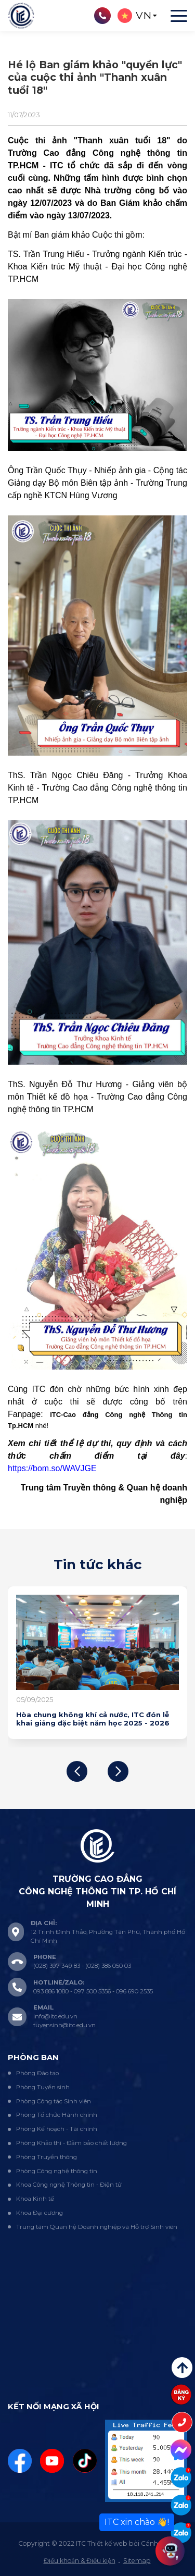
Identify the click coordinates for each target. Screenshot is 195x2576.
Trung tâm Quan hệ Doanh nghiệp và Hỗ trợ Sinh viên (96, 2226)
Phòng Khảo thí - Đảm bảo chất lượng (71, 2143)
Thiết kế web (107, 2543)
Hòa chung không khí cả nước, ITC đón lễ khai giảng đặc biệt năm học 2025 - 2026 (93, 1718)
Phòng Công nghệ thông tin (56, 2171)
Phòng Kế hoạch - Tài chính (56, 2129)
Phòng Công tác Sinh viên (53, 2101)
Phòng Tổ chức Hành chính (56, 2114)
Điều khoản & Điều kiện (79, 2561)
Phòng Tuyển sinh (43, 2087)
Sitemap (137, 2561)
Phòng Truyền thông (46, 2157)
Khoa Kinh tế (35, 2198)
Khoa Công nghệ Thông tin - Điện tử (69, 2184)
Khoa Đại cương (39, 2212)
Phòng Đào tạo (37, 2073)
